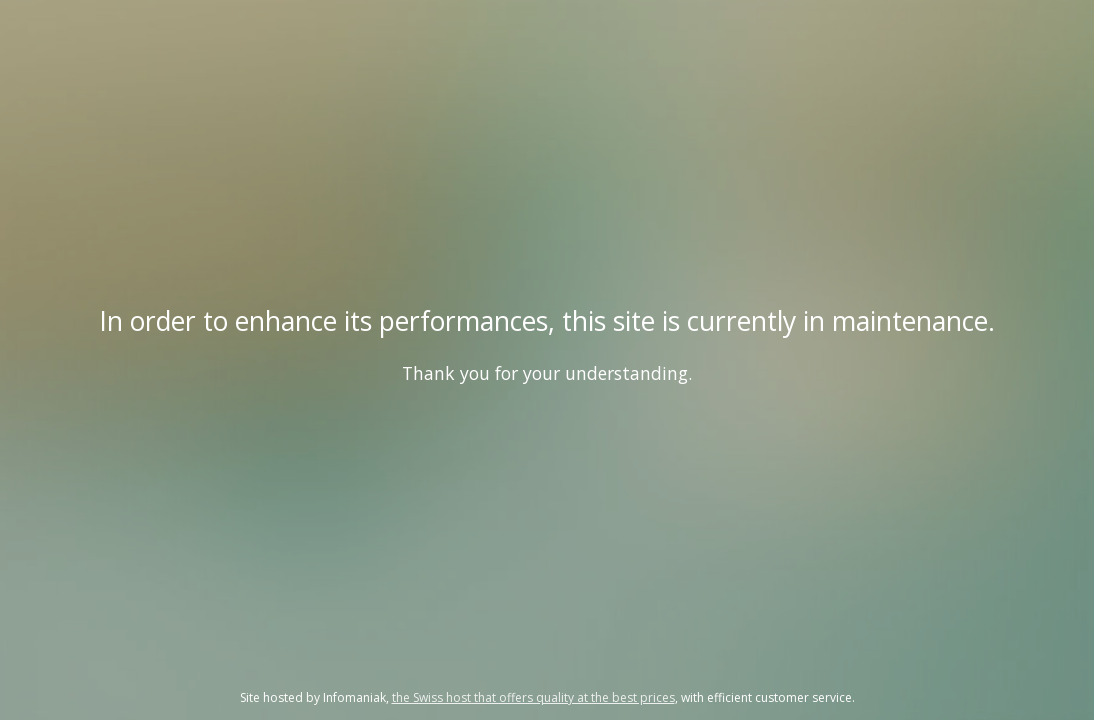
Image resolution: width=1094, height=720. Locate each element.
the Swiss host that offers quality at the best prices (533, 697)
